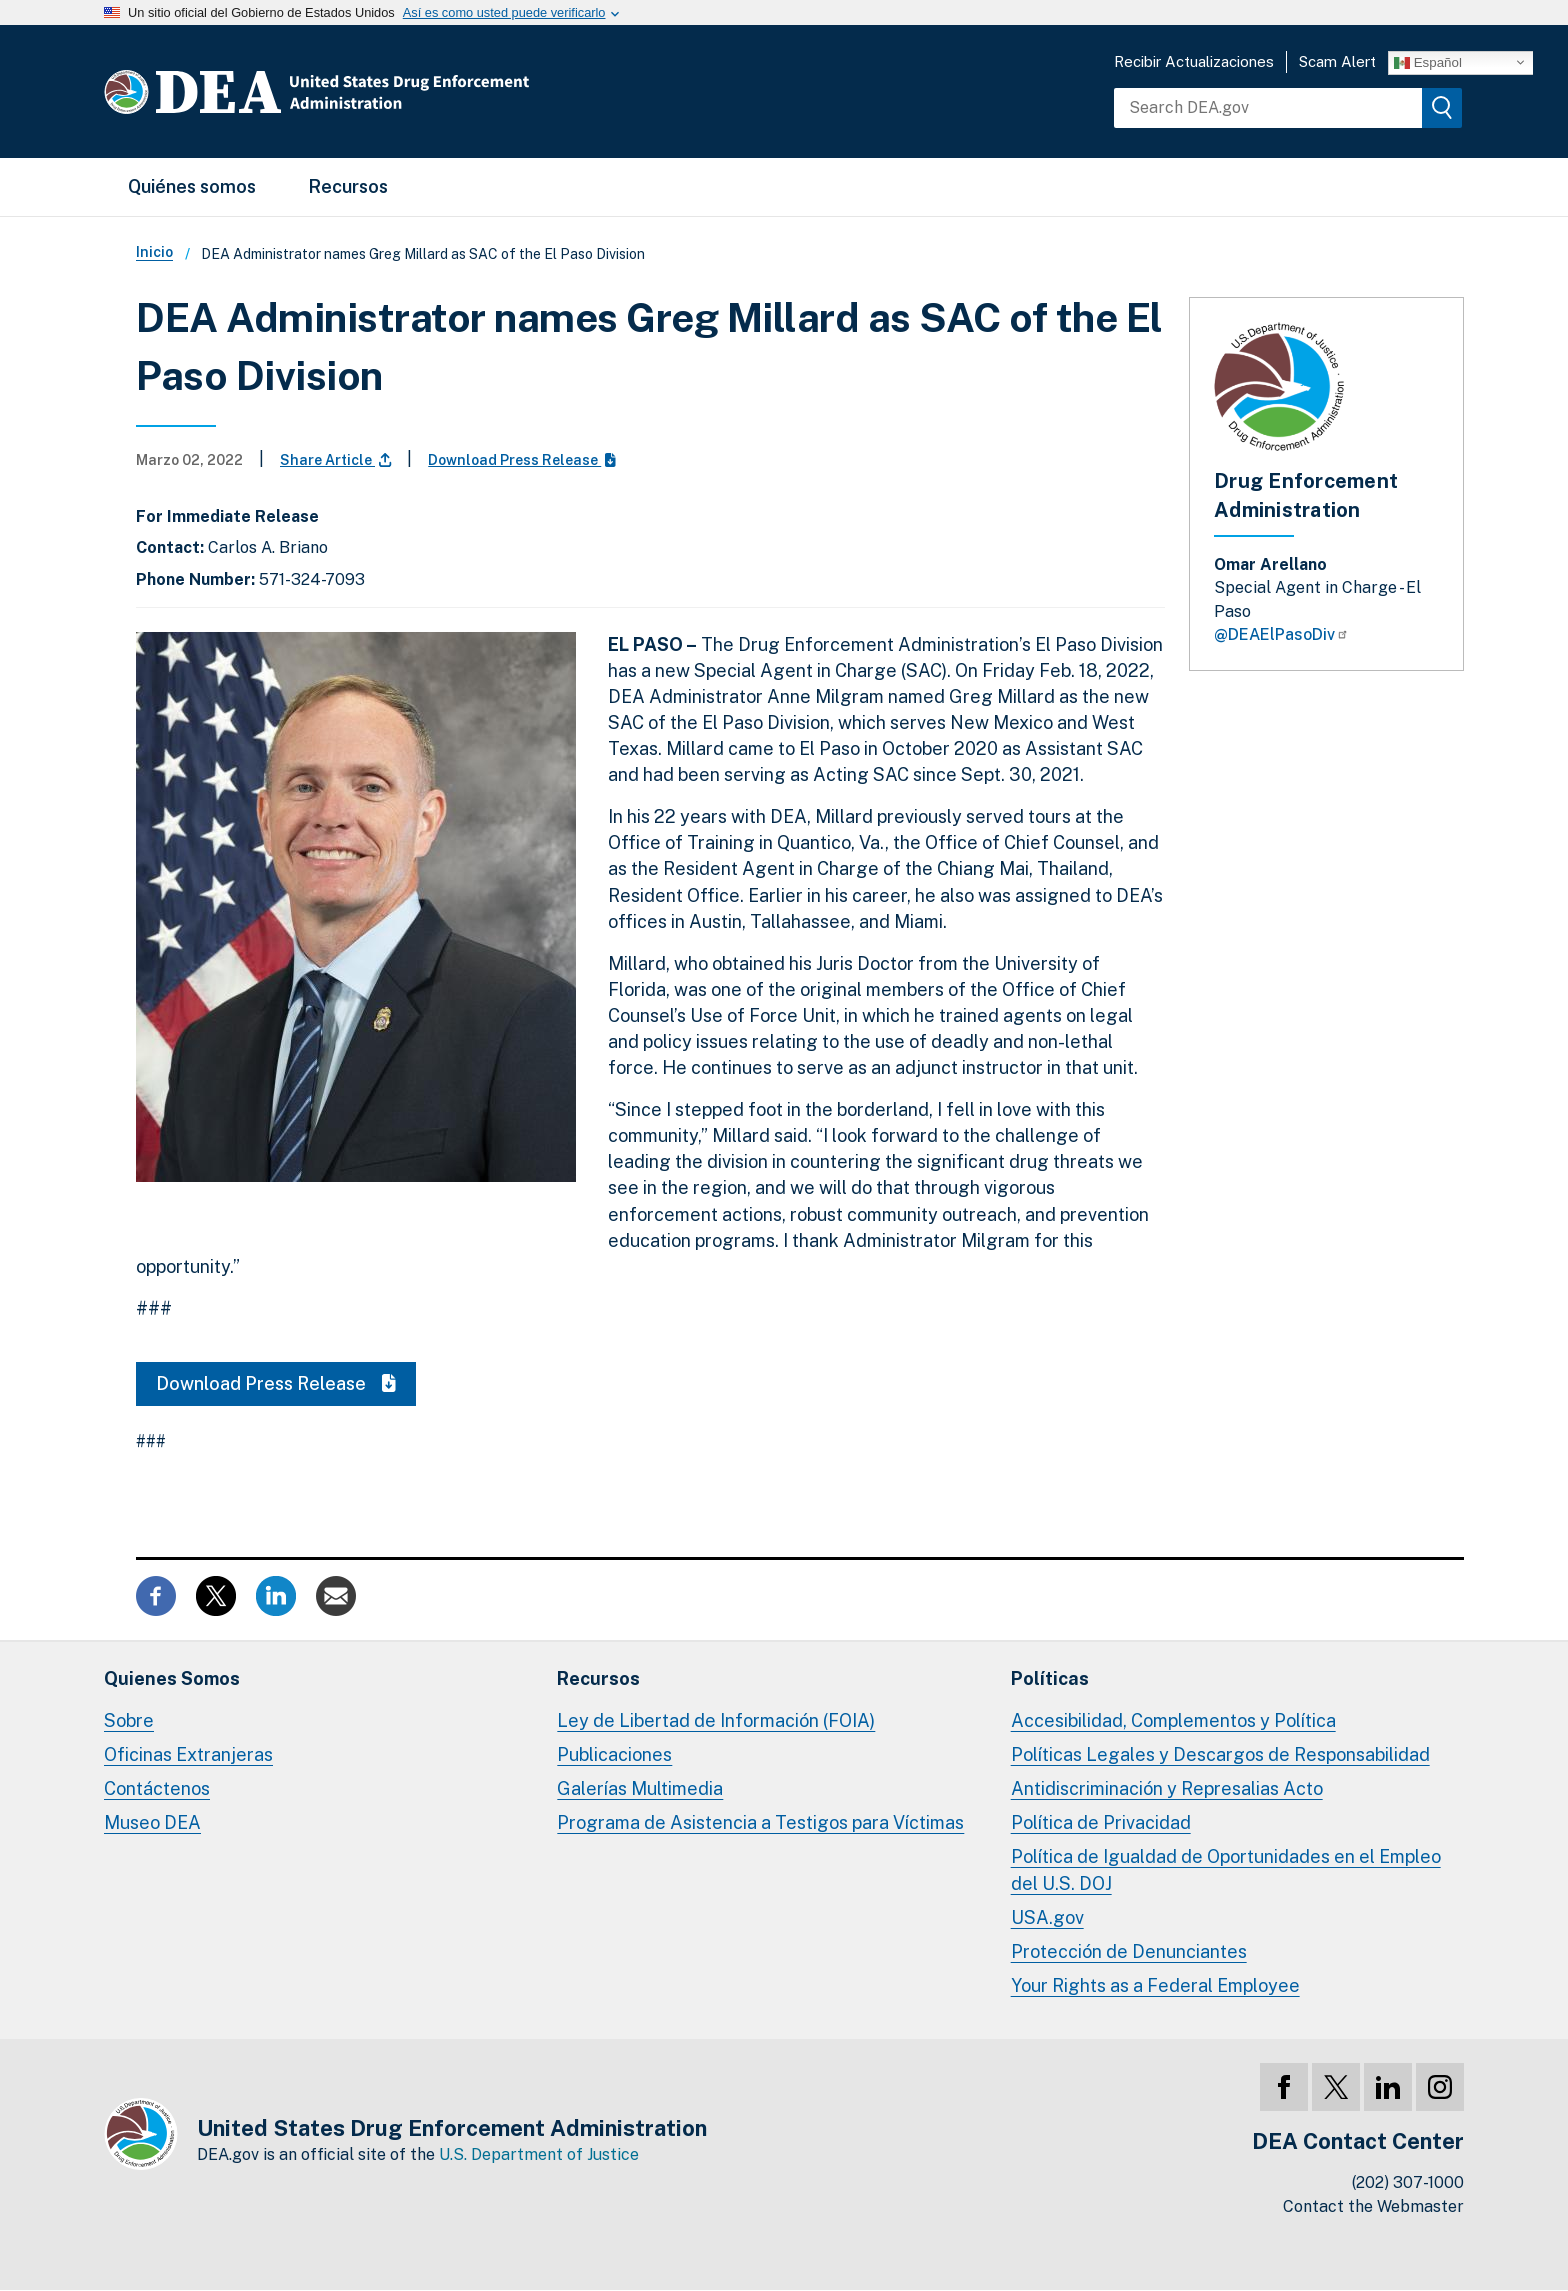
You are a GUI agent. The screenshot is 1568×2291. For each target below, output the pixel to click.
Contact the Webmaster (1373, 2206)
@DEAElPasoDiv (1281, 634)
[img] (1442, 108)
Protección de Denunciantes (1129, 1951)
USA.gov (1047, 1917)
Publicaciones (614, 1754)
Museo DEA (152, 1822)
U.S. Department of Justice (539, 2154)
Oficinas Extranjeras (188, 1754)
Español (1428, 62)
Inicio (154, 252)
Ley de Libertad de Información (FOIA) (716, 1720)
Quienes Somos (172, 1678)
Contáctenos (157, 1788)
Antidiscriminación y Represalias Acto (1167, 1788)
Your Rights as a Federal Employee (1155, 1985)
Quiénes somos (192, 186)
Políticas (1050, 1678)
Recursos (348, 186)
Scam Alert (1337, 61)
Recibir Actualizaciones (1194, 61)
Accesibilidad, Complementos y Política (1173, 1720)
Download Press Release (522, 460)
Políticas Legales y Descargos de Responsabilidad (1220, 1754)
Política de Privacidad (1101, 1822)
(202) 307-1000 (1408, 2182)
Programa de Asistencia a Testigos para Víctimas (760, 1822)
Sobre (129, 1720)
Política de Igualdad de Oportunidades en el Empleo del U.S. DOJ (1226, 1869)
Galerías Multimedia (640, 1788)
